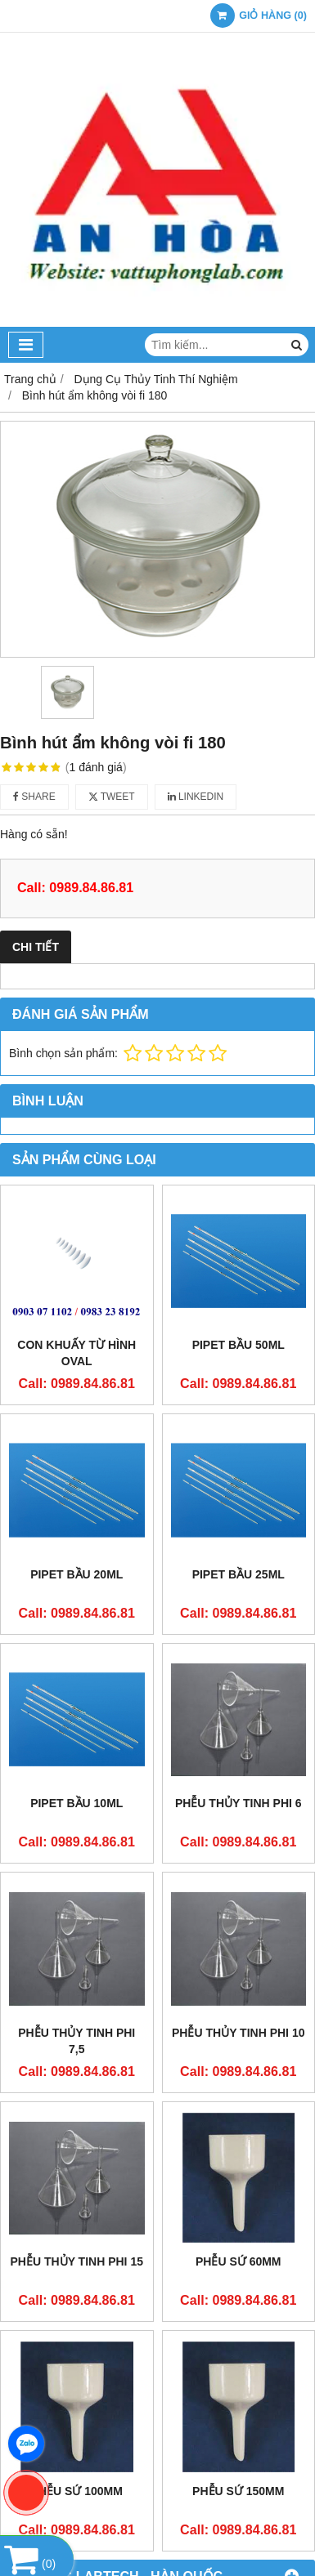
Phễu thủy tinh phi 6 (238, 1803)
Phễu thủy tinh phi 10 (238, 2032)
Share (34, 796)
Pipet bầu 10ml (76, 1803)
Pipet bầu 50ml (238, 1344)
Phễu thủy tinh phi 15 (77, 2261)
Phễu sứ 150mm (238, 2491)
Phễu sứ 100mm (77, 2491)
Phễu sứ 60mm (238, 2261)
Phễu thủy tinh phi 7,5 (76, 2041)
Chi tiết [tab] (35, 946)
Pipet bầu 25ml (238, 1574)
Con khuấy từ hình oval (76, 1353)
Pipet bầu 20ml (76, 1574)
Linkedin (196, 796)
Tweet (111, 796)
